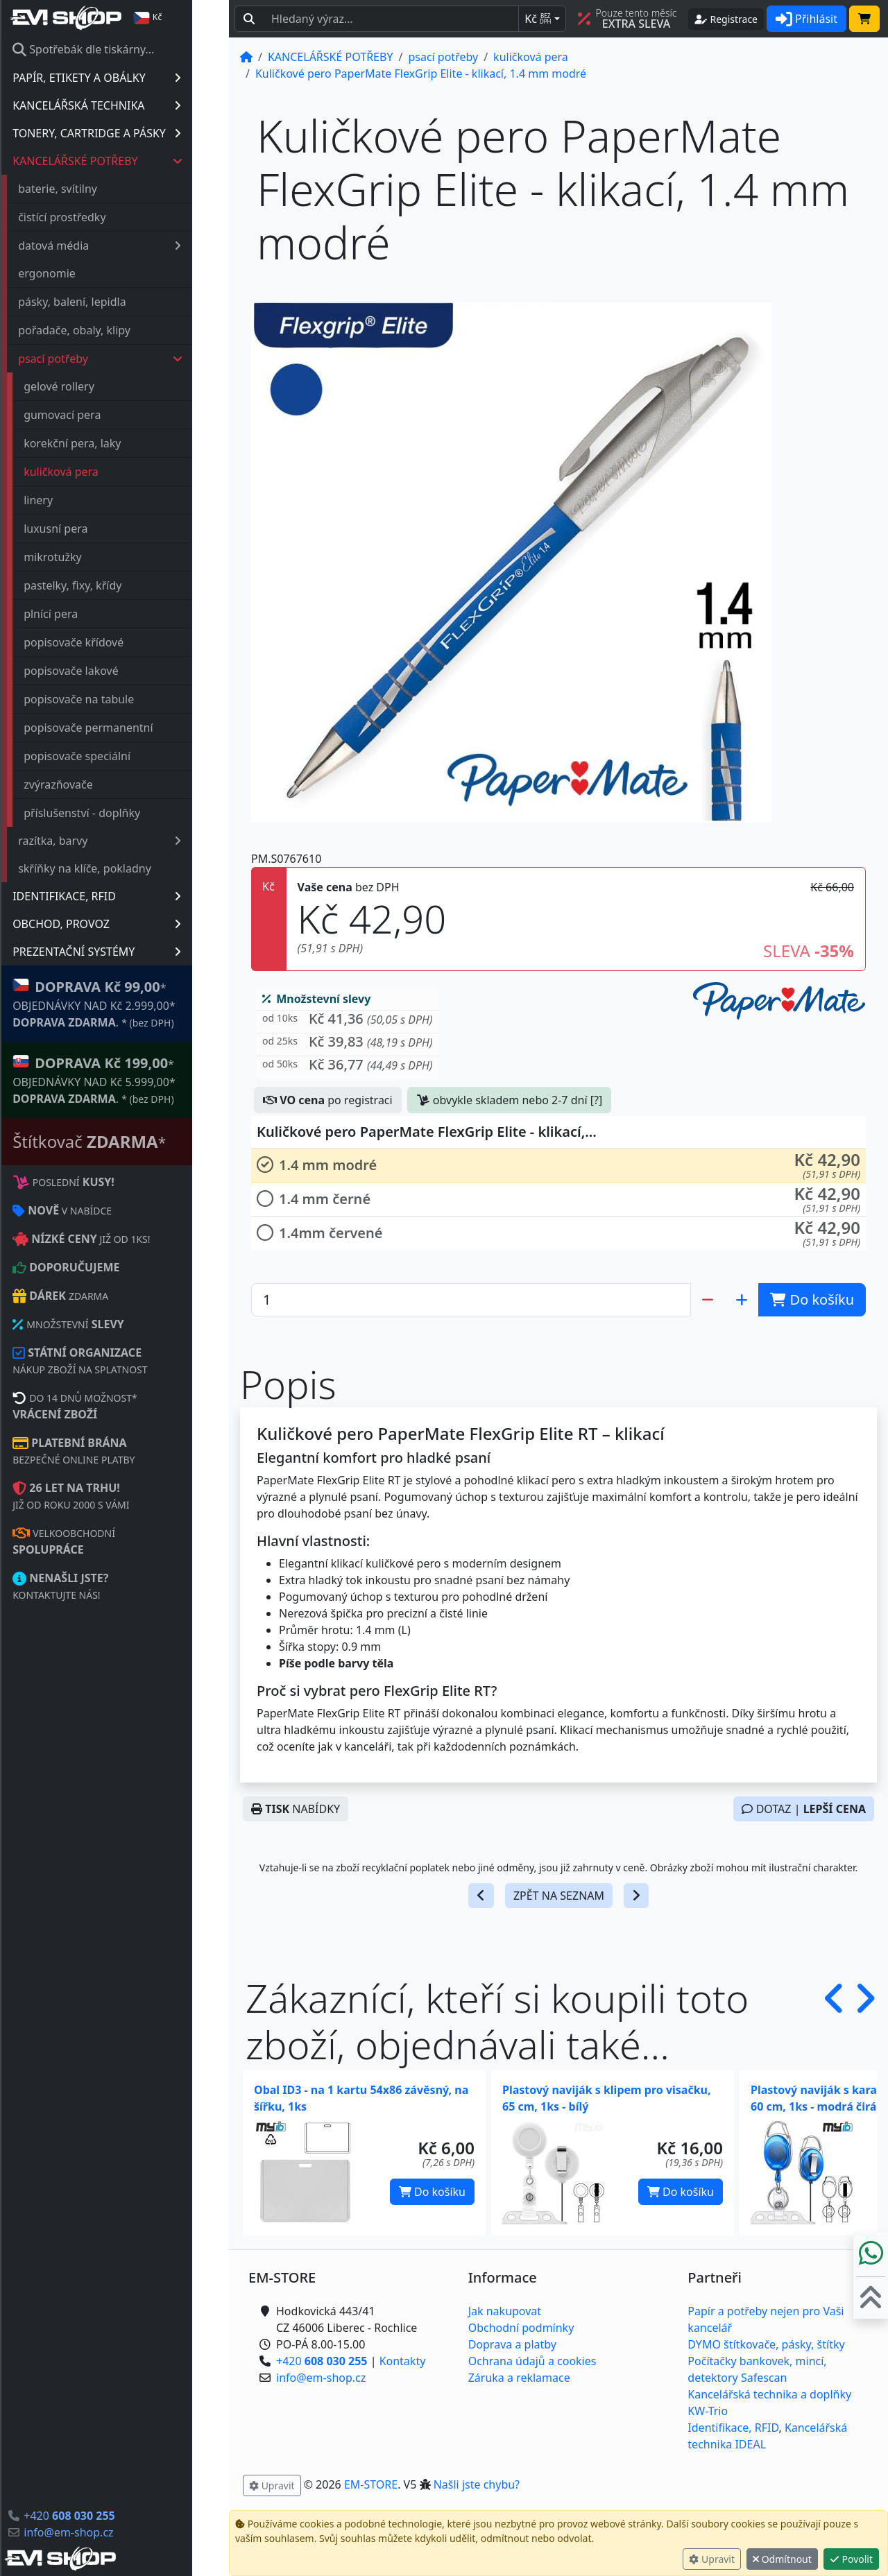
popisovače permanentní (124, 727)
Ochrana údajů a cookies (532, 2361)
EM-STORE (371, 2484)
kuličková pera (97, 471)
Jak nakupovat (504, 2311)
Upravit (712, 2559)
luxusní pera (92, 528)
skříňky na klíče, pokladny (121, 868)
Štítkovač (126, 1141)
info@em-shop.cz (105, 2532)
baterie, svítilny (94, 188)
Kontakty (402, 2361)
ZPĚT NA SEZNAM (558, 1895)
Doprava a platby (512, 2344)
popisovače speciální (113, 756)
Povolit (851, 2559)
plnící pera (87, 613)
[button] (347, 1022)
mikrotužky (89, 557)
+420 (105, 2515)
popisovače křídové (110, 642)
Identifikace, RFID (733, 2427)
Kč (537, 18)
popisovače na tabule (115, 699)
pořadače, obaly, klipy (111, 330)
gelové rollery (95, 386)
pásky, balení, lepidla (109, 301)
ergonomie (83, 273)
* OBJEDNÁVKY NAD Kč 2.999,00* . (130, 1003)
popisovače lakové (107, 670)
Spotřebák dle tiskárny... (120, 49)
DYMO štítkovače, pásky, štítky (766, 2344)
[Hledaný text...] (391, 19)
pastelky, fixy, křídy (109, 585)
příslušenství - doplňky (118, 813)
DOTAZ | (804, 1809)
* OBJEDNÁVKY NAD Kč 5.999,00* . (130, 1079)
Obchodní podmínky (521, 2327)
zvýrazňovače (95, 784)
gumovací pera (98, 414)
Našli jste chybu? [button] (477, 2484)
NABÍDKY (295, 1809)
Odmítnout (782, 2559)
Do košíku (432, 2191)
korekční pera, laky (108, 443)
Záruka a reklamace (519, 2377)
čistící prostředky (98, 217)
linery (74, 500)
